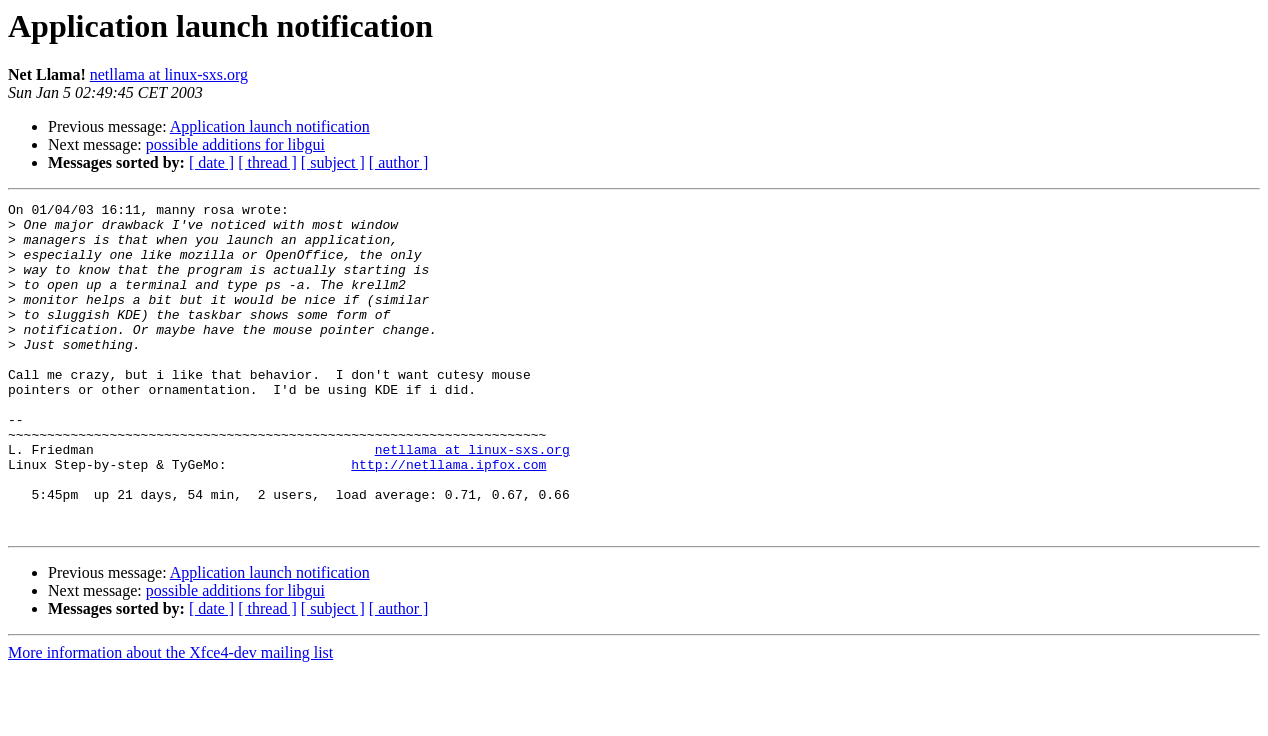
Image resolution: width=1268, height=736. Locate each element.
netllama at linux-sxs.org (169, 74)
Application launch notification (270, 126)
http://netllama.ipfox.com (448, 518)
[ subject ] (333, 162)
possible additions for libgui (235, 144)
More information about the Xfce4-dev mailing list (170, 718)
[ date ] (211, 162)
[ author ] (399, 162)
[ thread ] (267, 162)
